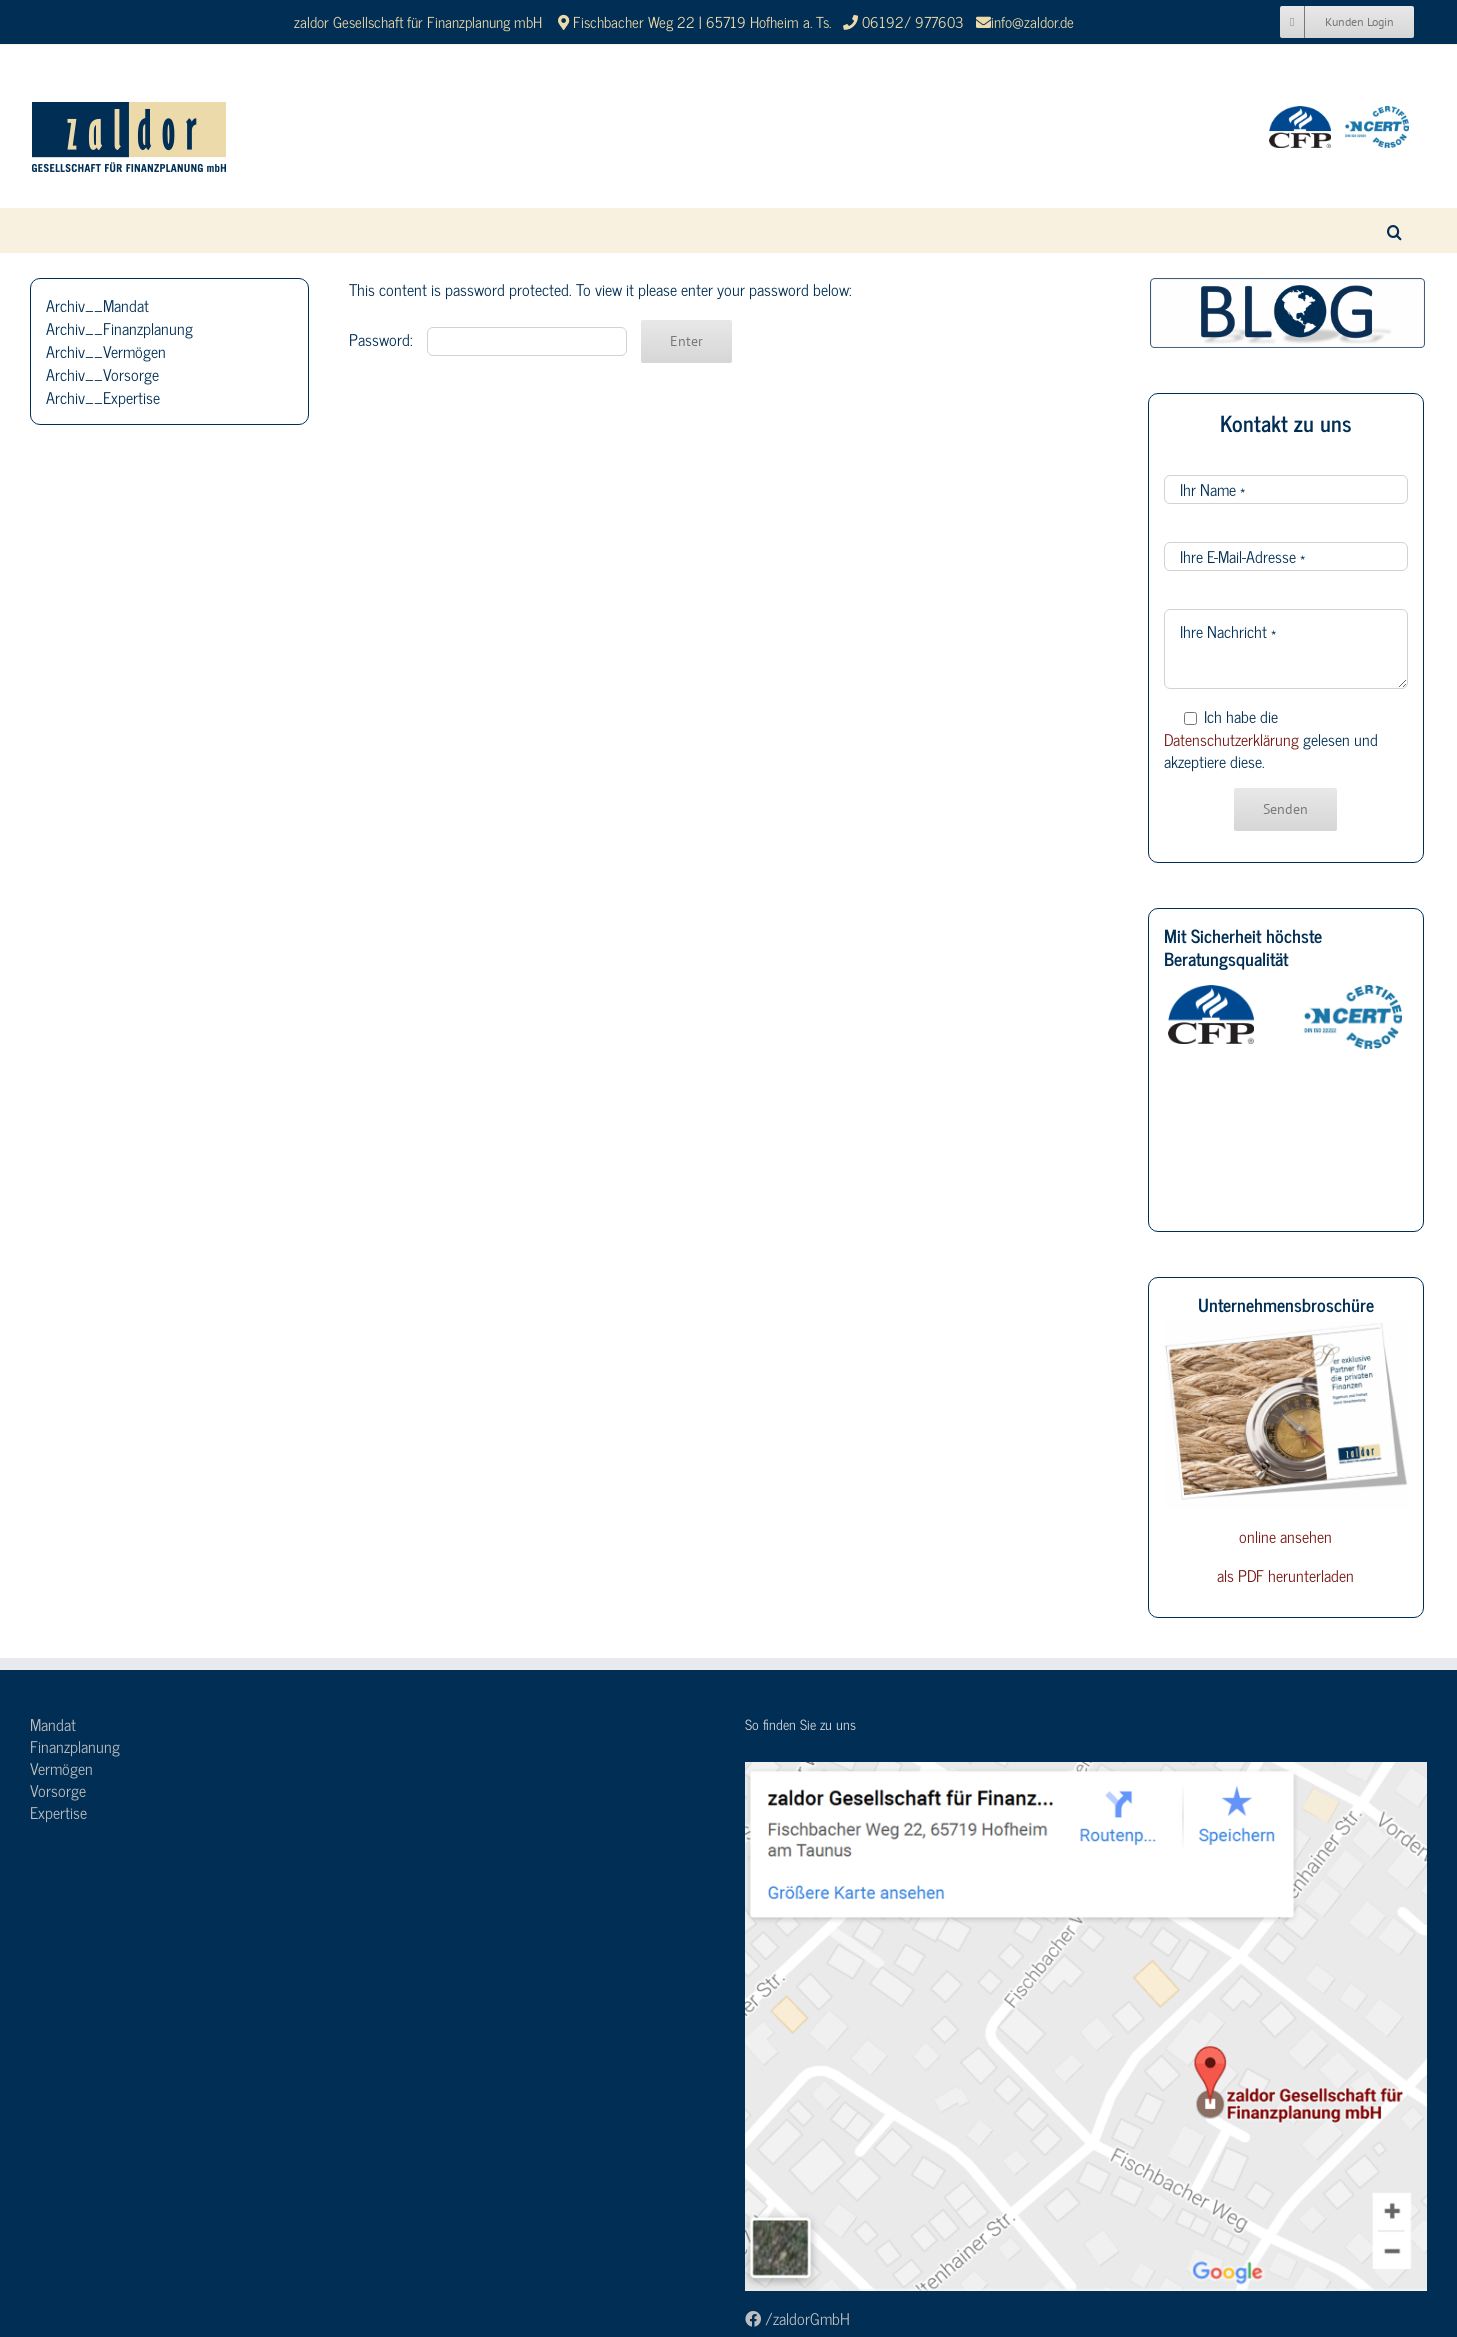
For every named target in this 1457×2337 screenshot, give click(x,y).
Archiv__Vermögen (106, 351)
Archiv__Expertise (103, 397)
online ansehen (1285, 1536)
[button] (1394, 230)
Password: (488, 339)
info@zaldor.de (1032, 21)
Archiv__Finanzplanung (119, 328)
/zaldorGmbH (797, 2318)
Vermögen (61, 1768)
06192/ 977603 (915, 21)
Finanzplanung (75, 1746)
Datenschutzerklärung (1231, 739)
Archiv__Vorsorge (102, 374)
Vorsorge (58, 1790)
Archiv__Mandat (97, 305)
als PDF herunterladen (1285, 1575)
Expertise (58, 1812)
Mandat (53, 1724)
